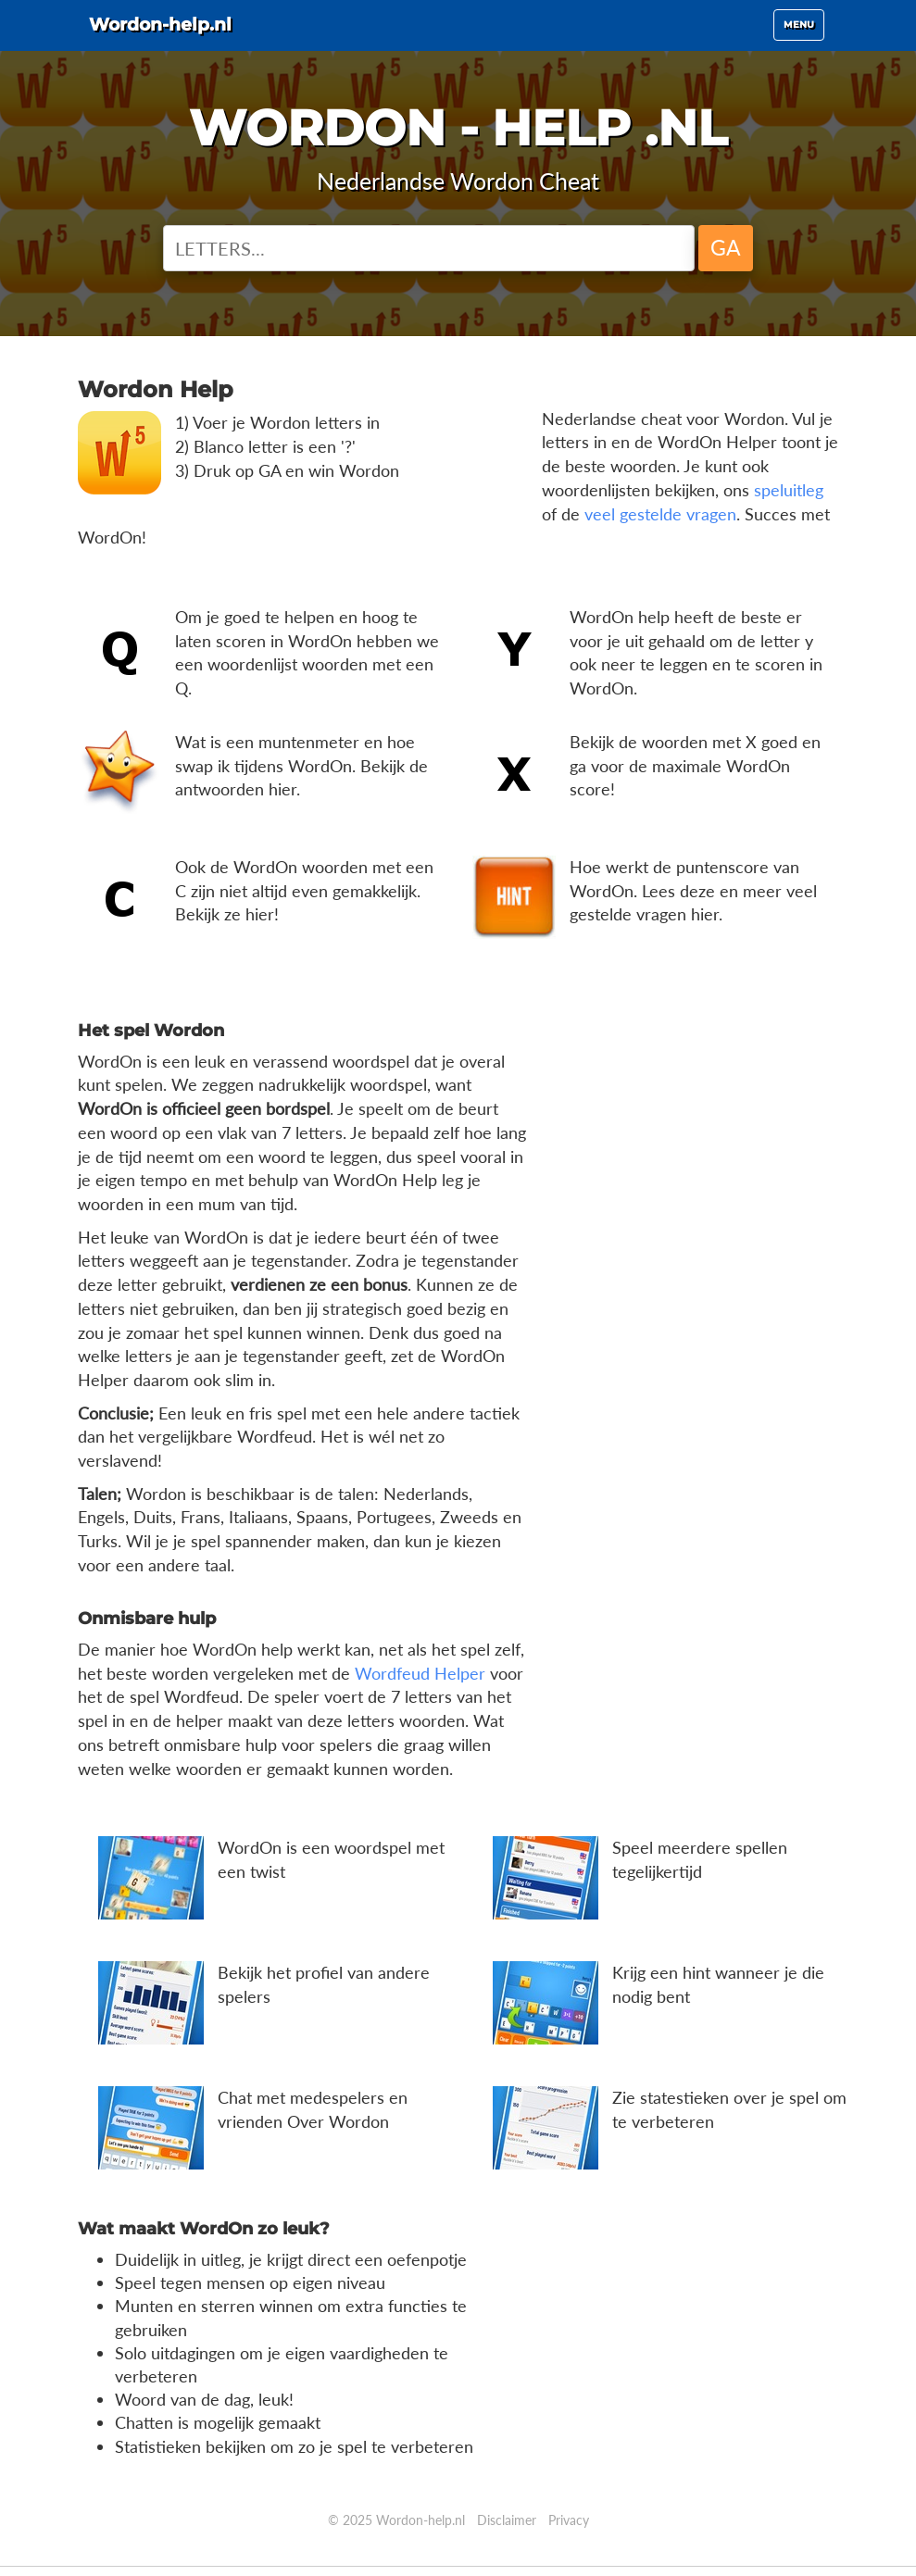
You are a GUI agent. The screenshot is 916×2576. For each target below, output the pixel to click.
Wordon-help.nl (182, 32)
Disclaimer (506, 2520)
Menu (803, 36)
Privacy (568, 2520)
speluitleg (788, 490)
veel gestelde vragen (660, 514)
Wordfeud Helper (420, 1673)
